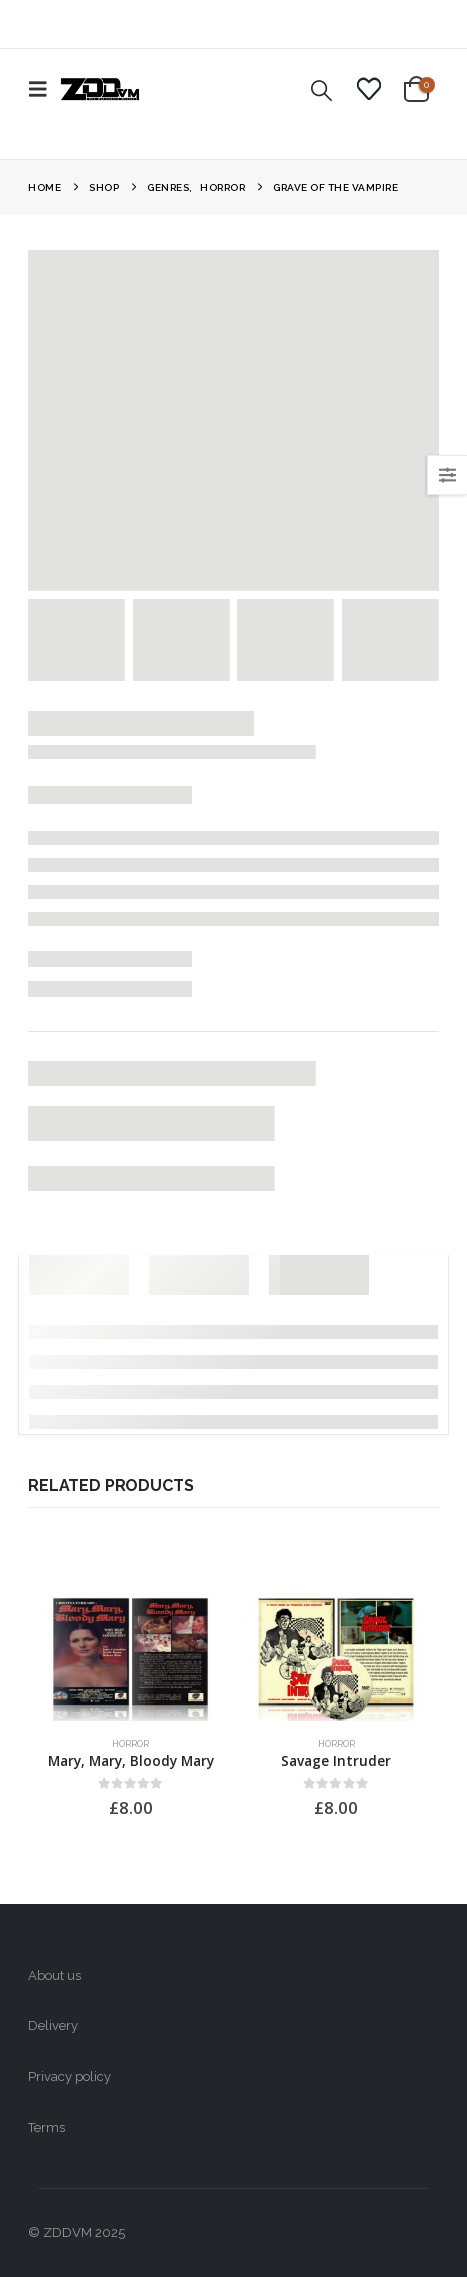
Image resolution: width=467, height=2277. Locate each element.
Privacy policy (69, 2076)
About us (54, 1975)
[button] (44, 89)
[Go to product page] (130, 1651)
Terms (46, 2127)
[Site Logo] (100, 89)
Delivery (53, 2025)
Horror (130, 1743)
